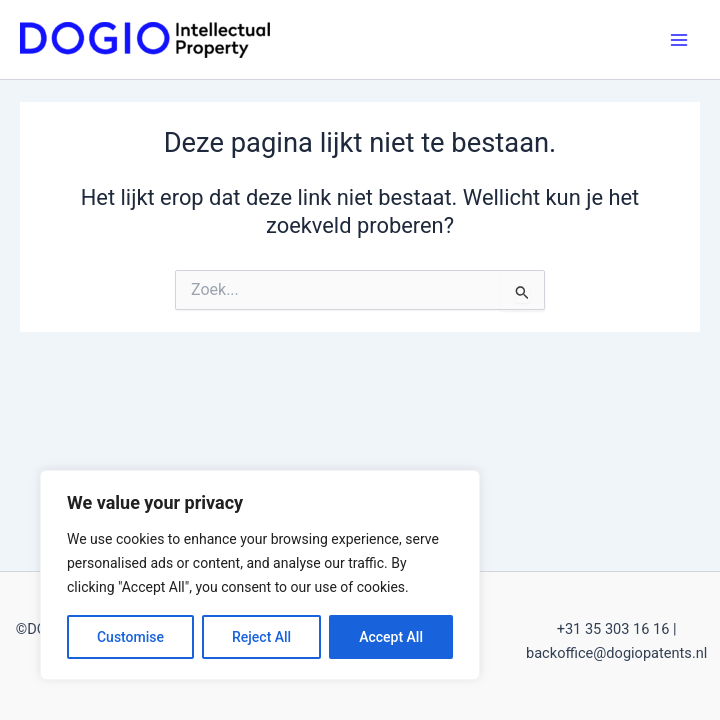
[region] (260, 575)
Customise (130, 637)
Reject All (261, 637)
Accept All (391, 637)
